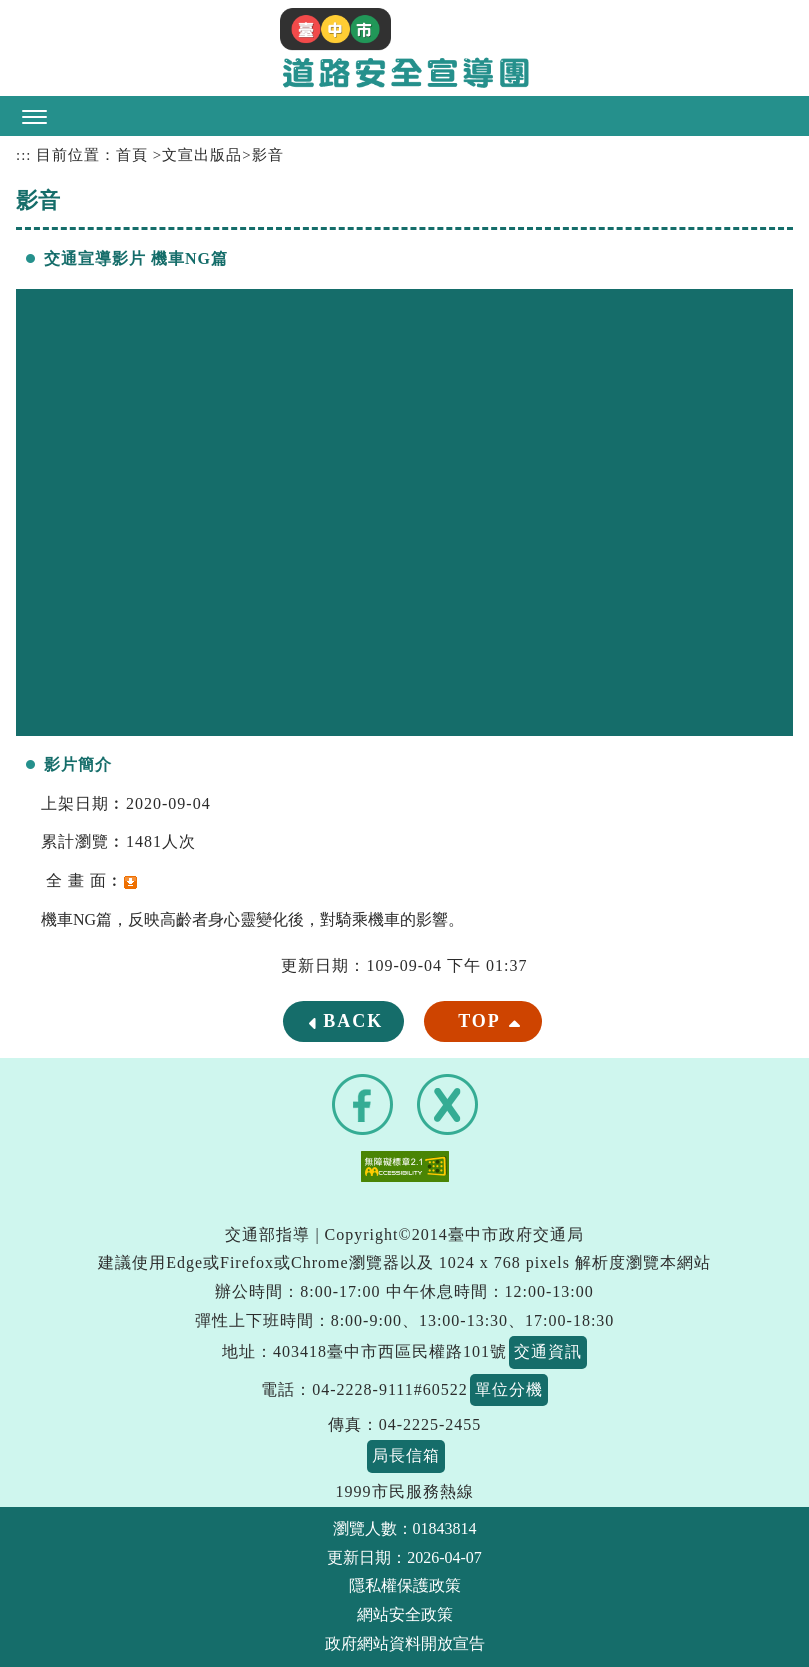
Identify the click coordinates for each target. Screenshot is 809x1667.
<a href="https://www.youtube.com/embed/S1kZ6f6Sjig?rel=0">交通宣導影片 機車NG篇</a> (404, 512)
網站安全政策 (405, 1614)
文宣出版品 (202, 155)
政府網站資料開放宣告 (405, 1643)
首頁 (132, 155)
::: (23, 155)
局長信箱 (406, 1455)
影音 (268, 155)
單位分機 (509, 1389)
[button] (404, 116)
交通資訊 (548, 1351)
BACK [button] (353, 1021)
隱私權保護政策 (405, 1585)
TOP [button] (479, 1021)
